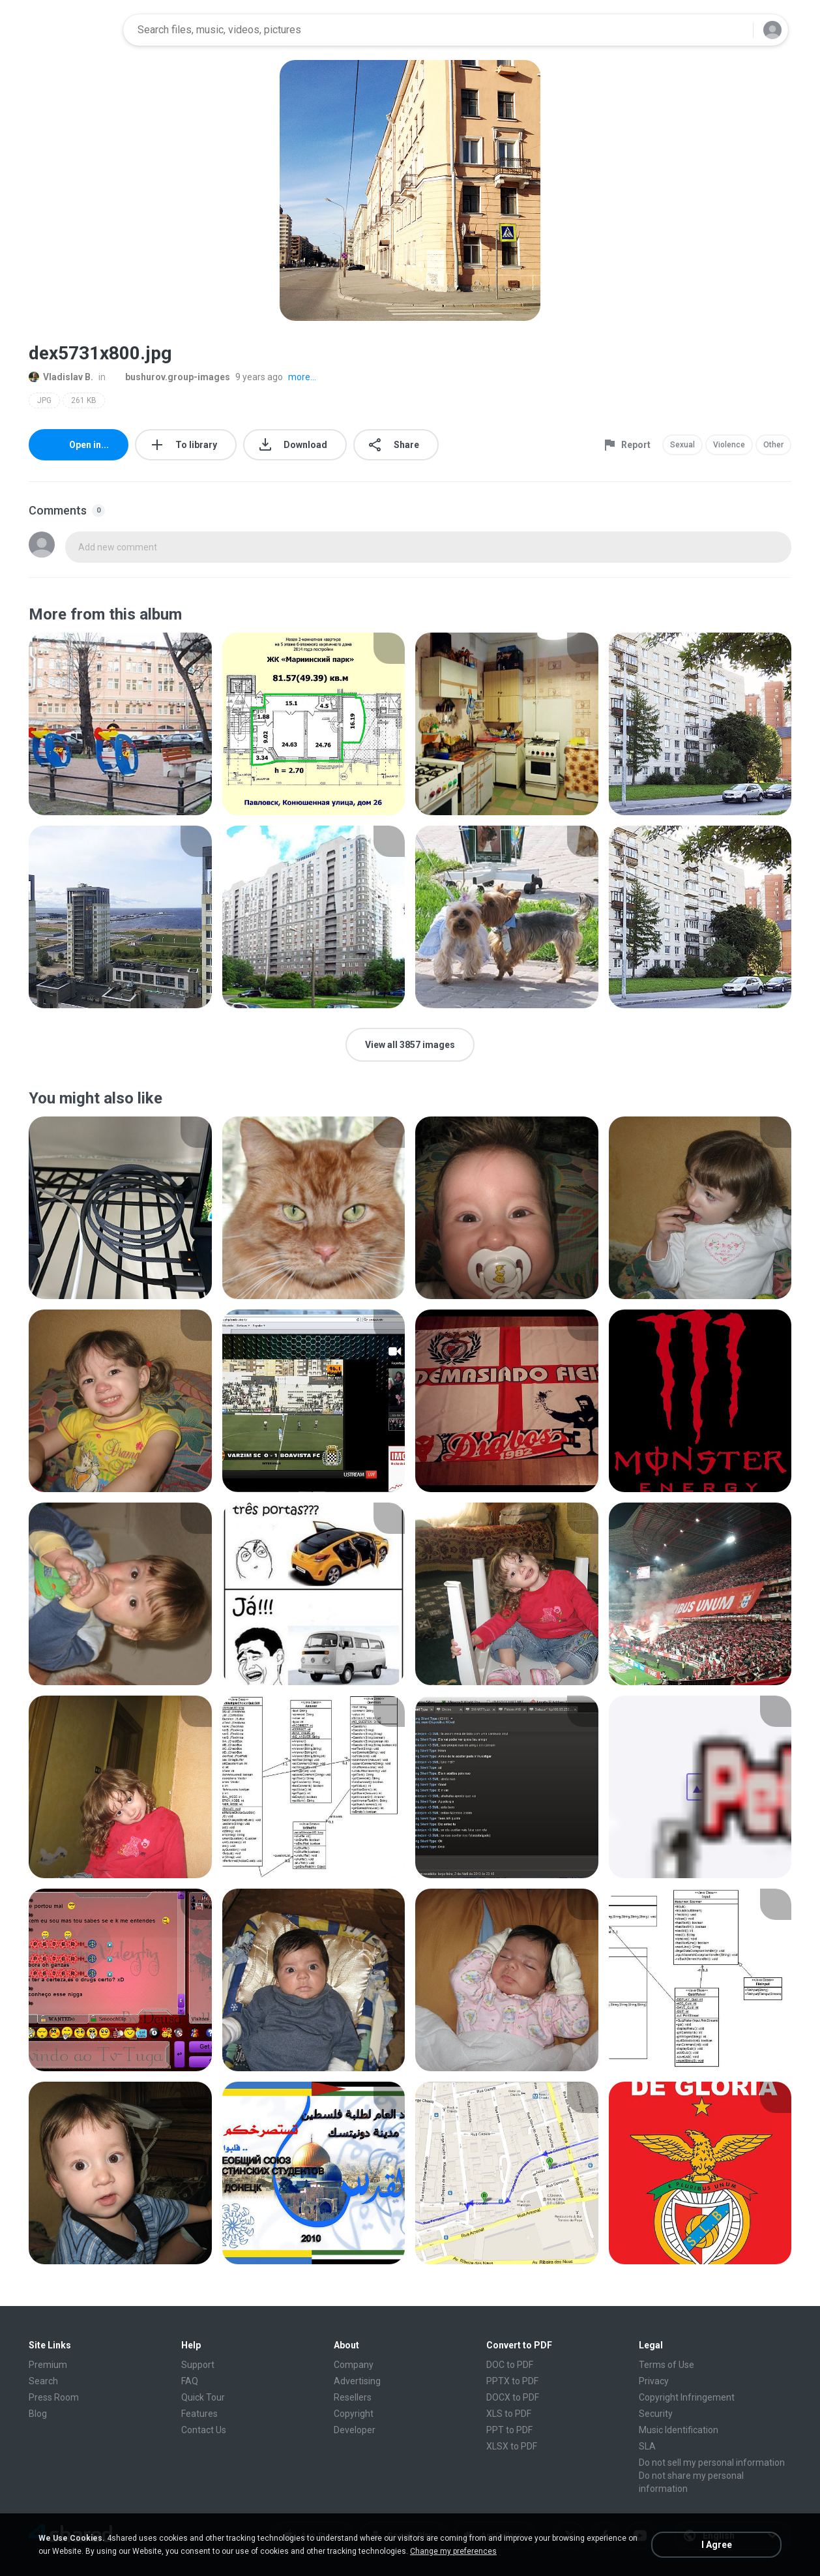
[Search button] (735, 30)
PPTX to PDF (512, 2381)
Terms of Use (666, 2364)
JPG (44, 400)
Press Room (54, 2397)
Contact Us (203, 2430)
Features (199, 2413)
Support (197, 2364)
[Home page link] (71, 30)
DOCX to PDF (512, 2397)
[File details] (120, 724)
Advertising (357, 2381)
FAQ (189, 2381)
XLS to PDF (508, 2413)
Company (353, 2364)
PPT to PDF (509, 2430)
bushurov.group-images (170, 377)
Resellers (353, 2397)
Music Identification (678, 2430)
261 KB (83, 400)
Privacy (654, 2381)
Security (656, 2413)
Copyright (353, 2413)
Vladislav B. (61, 377)
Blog (38, 2413)
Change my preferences (453, 2551)
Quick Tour (203, 2397)
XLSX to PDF (511, 2446)
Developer (354, 2430)
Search (43, 2381)
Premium (48, 2364)
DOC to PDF (509, 2364)
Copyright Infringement (687, 2397)
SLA (647, 2446)
